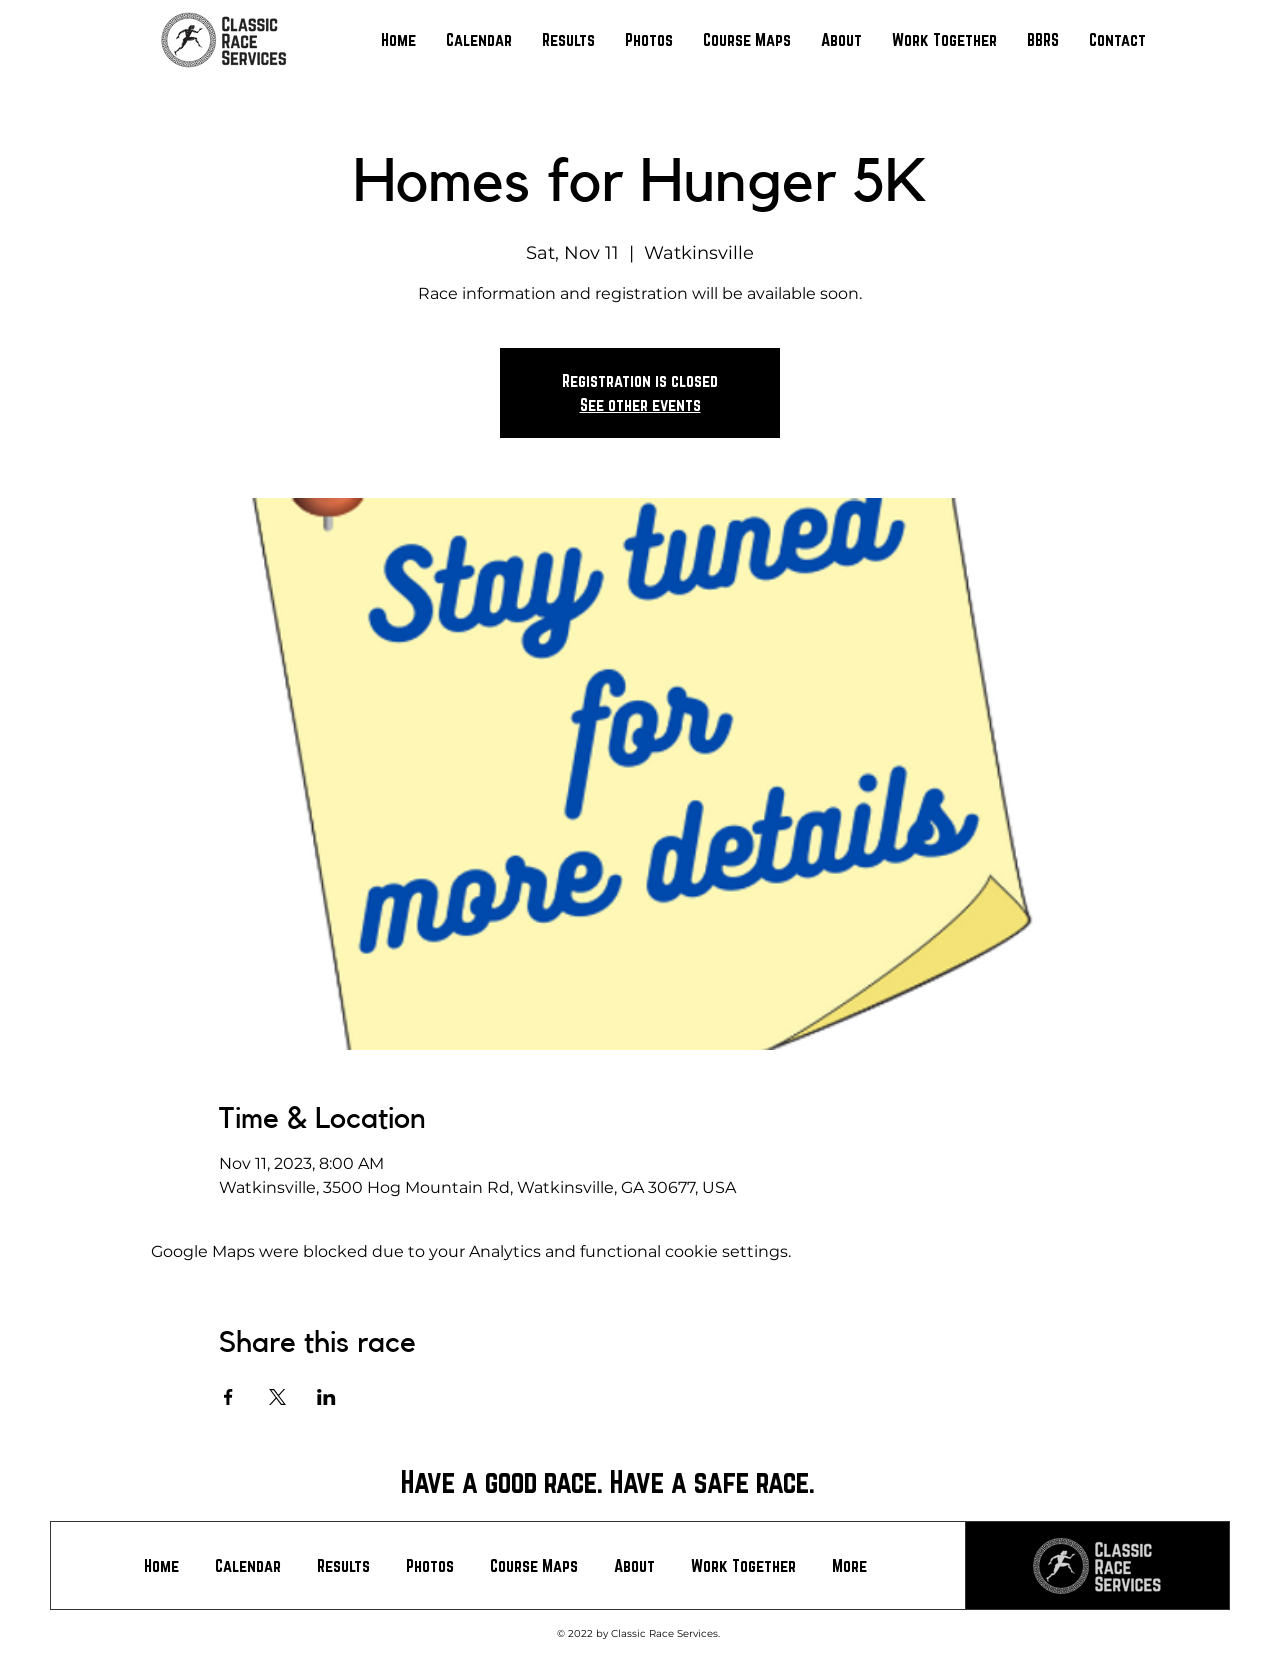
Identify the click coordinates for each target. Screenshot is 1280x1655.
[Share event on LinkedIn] (326, 1397)
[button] (568, 40)
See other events (640, 404)
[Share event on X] (277, 1397)
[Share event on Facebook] (228, 1397)
